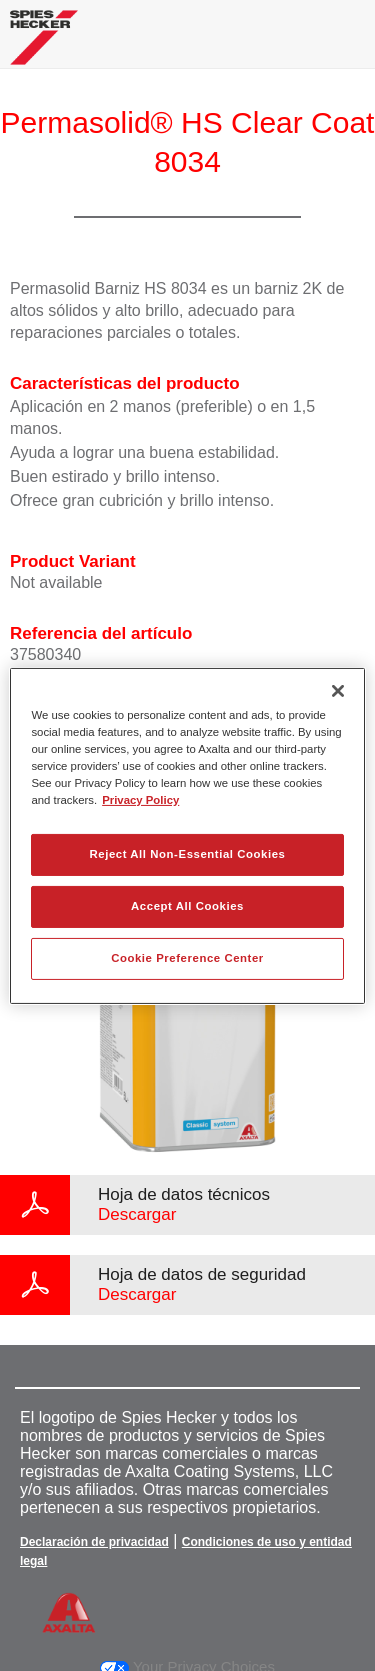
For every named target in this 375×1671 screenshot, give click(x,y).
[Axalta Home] (44, 45)
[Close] (338, 690)
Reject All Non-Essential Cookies (187, 854)
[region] (187, 835)
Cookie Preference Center (187, 958)
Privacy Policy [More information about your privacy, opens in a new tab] (140, 800)
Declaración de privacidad (94, 1542)
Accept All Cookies (187, 906)
